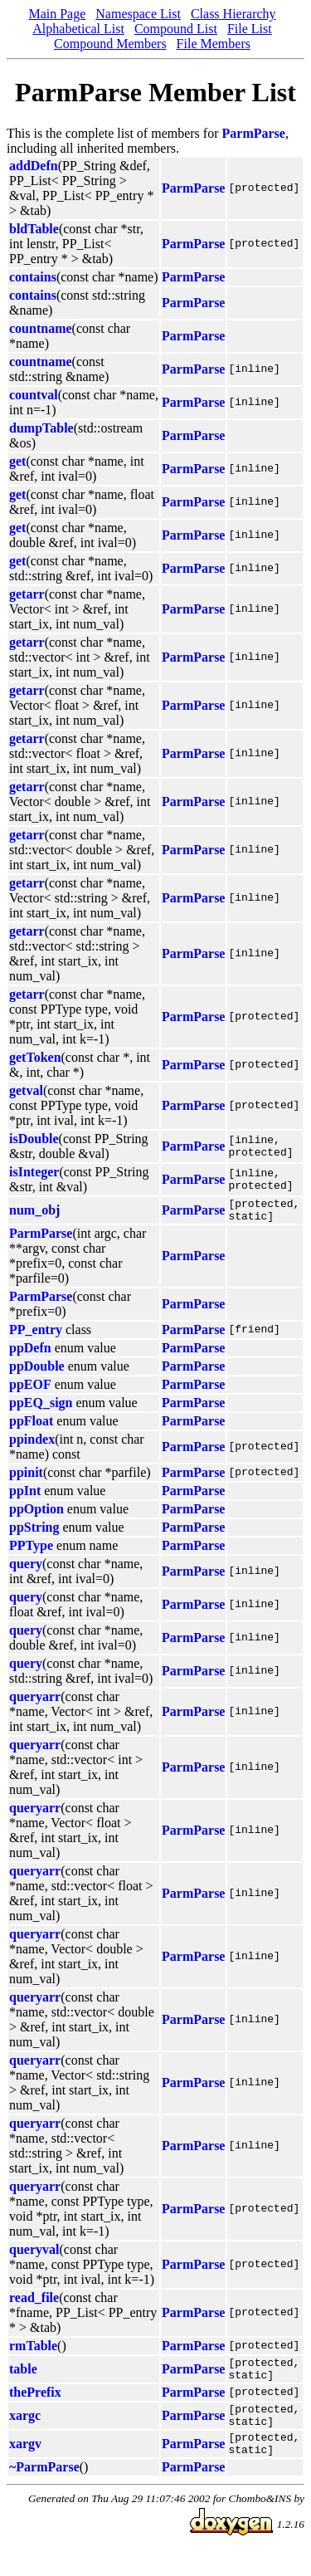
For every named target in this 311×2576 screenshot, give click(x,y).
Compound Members (110, 44)
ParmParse (253, 133)
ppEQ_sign (40, 1407)
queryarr (35, 1701)
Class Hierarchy (233, 14)
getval (26, 1090)
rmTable (33, 2351)
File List (249, 29)
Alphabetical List (78, 29)
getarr (27, 594)
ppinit (26, 1477)
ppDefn (30, 1353)
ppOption (36, 1514)
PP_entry (35, 1334)
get (17, 461)
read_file (34, 2302)
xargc (25, 2428)
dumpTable (41, 428)
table (23, 2376)
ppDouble (37, 1371)
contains (32, 277)
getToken (35, 1057)
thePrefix (35, 2402)
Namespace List (138, 14)
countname (40, 328)
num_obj (34, 1212)
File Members (213, 44)
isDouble (34, 1139)
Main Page (56, 14)
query (25, 1569)
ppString (34, 1532)
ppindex (32, 1444)
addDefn (33, 166)
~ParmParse (44, 2487)
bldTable (34, 229)
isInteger (34, 1172)
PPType (31, 1550)
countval (33, 395)
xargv (25, 2461)
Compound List (175, 29)
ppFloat (31, 1426)
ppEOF (30, 1389)
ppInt (25, 1495)
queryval (34, 2254)
